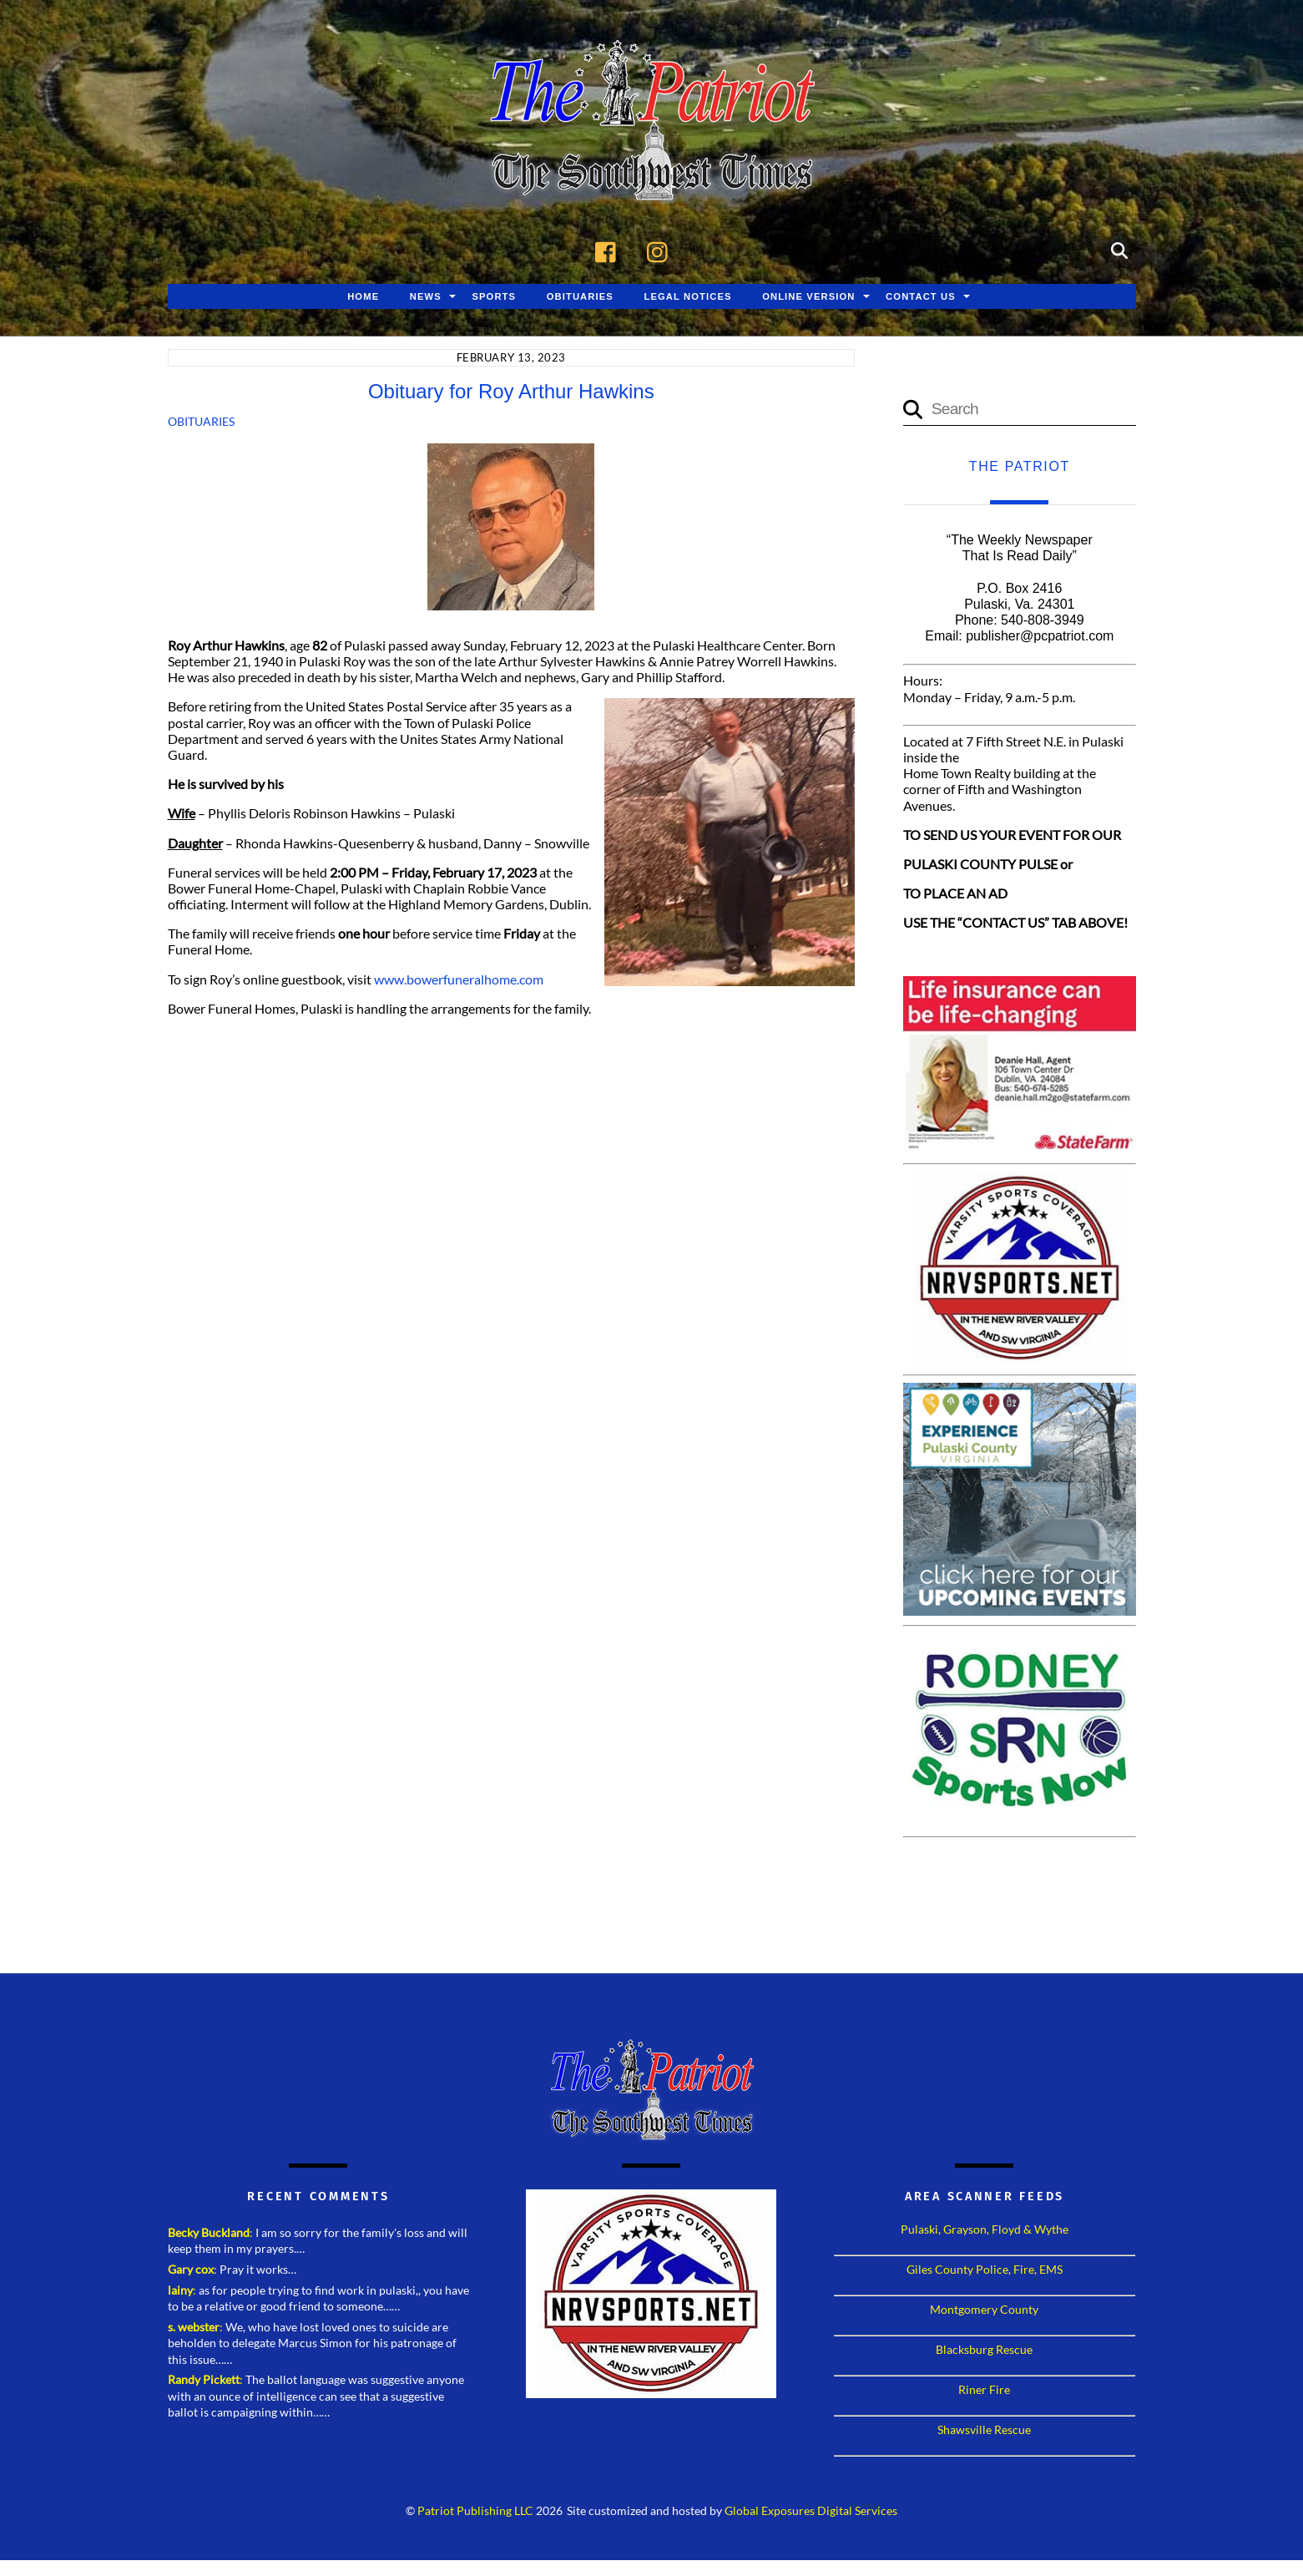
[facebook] (610, 251)
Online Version (808, 298)
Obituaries (580, 298)
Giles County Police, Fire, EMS (985, 2271)
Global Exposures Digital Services (811, 2512)
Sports (494, 298)
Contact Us (921, 298)
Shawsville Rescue (984, 2431)
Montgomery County (984, 2311)
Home (363, 298)
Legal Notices (687, 298)
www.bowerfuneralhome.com (458, 981)
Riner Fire (984, 2391)
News (426, 298)
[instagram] (661, 251)
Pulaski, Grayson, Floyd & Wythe (984, 2231)
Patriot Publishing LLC (475, 2512)
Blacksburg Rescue (984, 2351)
